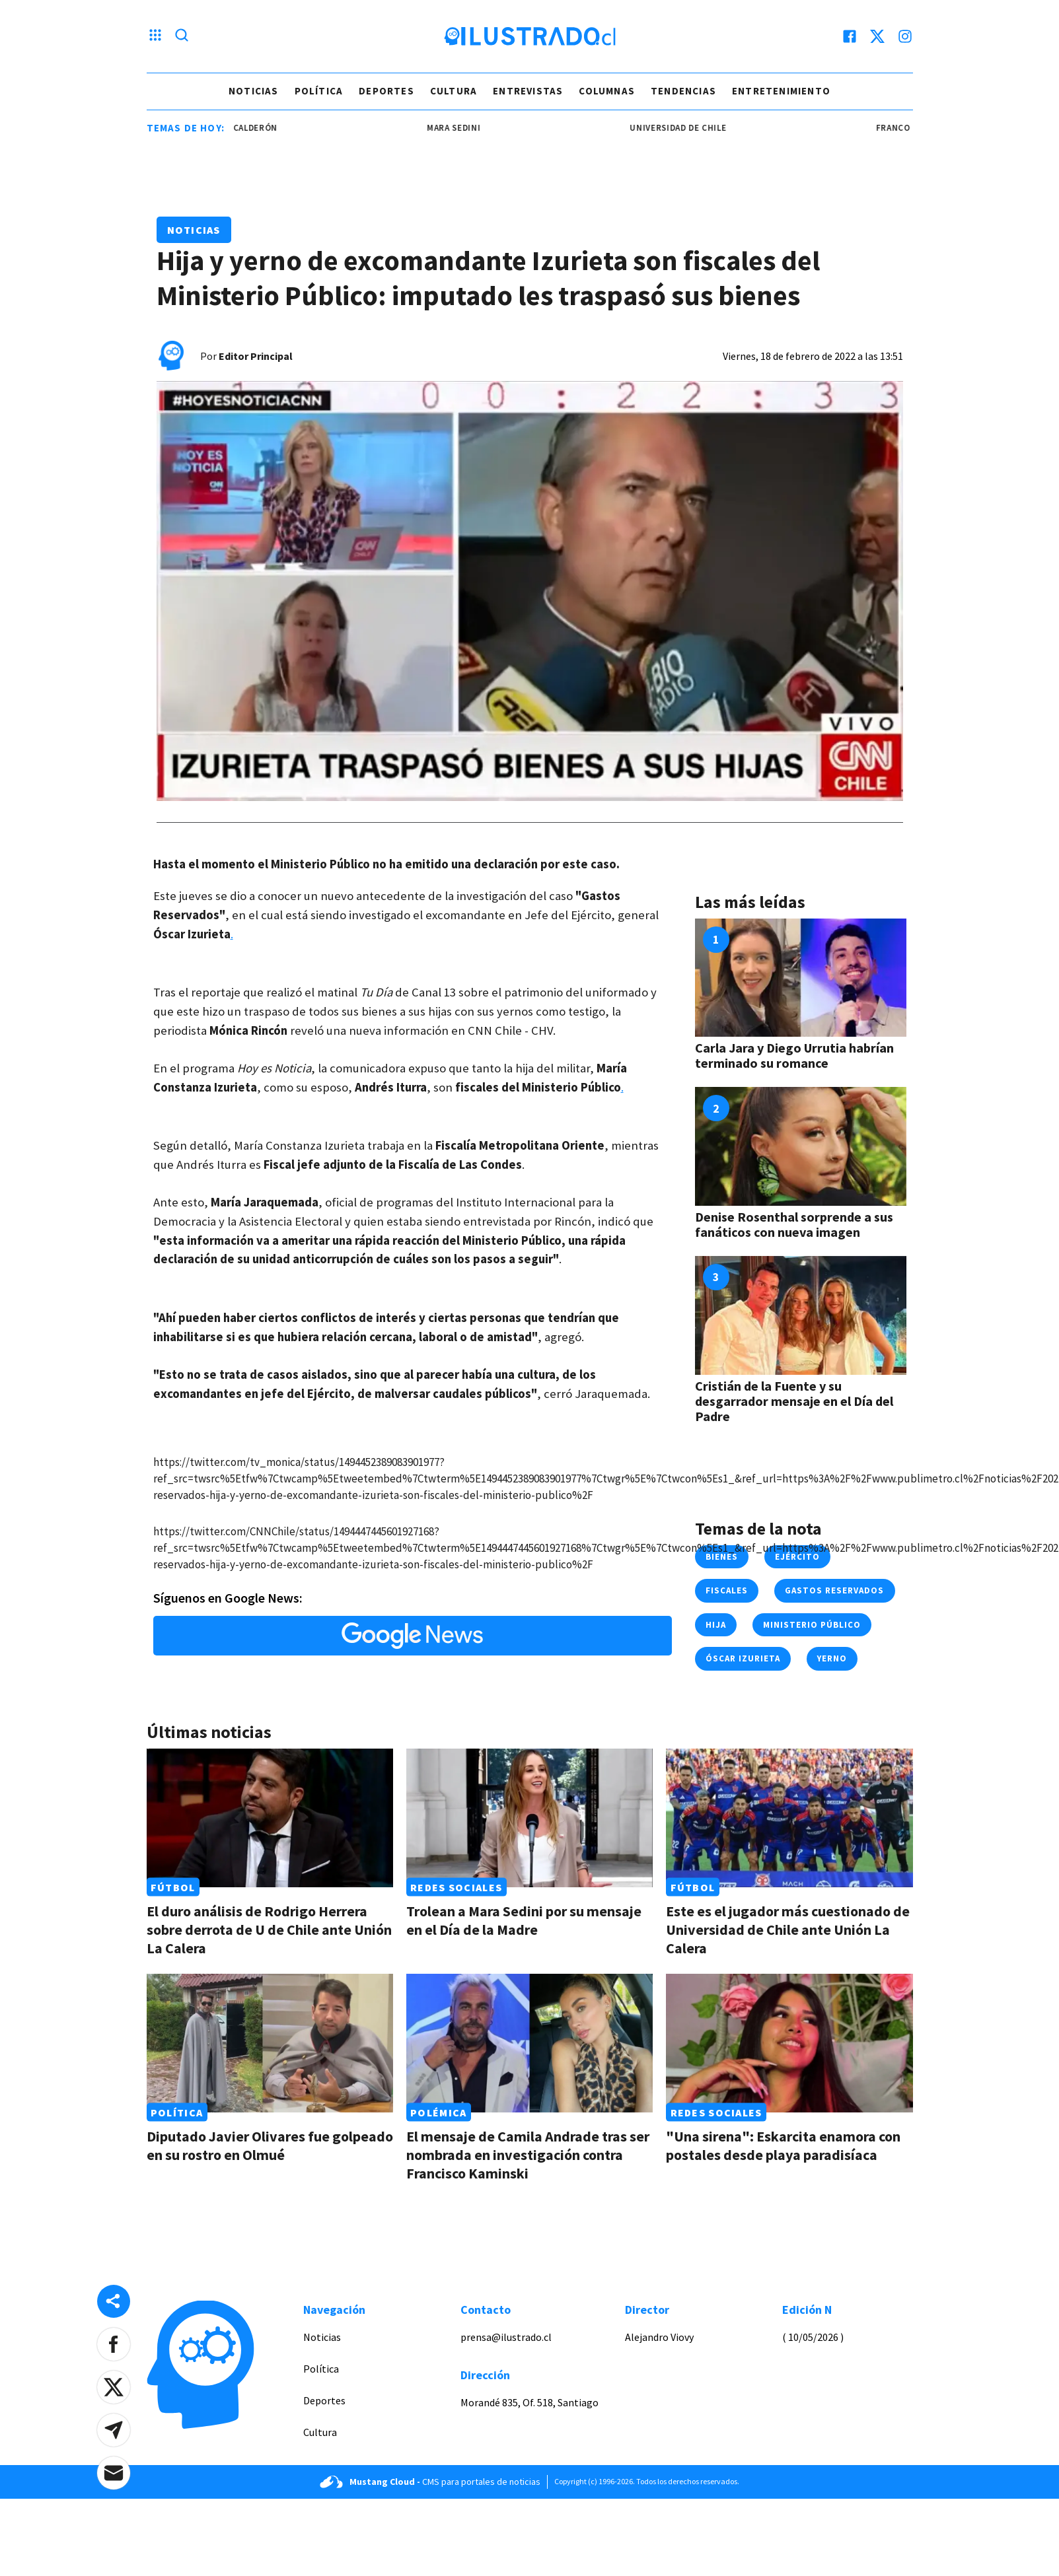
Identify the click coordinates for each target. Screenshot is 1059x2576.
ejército (797, 1556)
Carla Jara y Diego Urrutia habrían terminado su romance (794, 1055)
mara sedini (466, 127)
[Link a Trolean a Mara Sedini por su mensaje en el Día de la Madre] (529, 1818)
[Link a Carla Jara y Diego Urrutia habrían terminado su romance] (800, 978)
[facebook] (849, 36)
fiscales (727, 1590)
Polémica (438, 2112)
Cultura (453, 91)
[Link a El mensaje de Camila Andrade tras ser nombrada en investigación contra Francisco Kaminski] (529, 2043)
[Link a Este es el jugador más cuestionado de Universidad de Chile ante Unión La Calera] (789, 1818)
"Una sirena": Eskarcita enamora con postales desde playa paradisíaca (783, 2145)
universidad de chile (690, 127)
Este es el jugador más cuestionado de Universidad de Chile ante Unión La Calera (788, 1929)
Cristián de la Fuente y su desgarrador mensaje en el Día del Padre (794, 1400)
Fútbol (173, 1887)
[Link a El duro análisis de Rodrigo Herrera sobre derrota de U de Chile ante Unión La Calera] (270, 1818)
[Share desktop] (113, 2301)
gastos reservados (835, 1590)
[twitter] (877, 36)
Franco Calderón (249, 127)
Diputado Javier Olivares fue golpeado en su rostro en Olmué (270, 2145)
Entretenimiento (781, 91)
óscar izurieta (743, 1658)
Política (319, 91)
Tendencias (683, 91)
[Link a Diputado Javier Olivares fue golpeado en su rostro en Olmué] (270, 2043)
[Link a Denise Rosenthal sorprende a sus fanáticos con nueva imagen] (800, 1146)
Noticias (254, 91)
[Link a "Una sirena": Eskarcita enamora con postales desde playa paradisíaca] (789, 2043)
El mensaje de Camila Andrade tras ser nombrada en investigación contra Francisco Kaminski (527, 2154)
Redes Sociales (456, 1887)
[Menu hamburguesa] (155, 36)
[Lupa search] (182, 36)
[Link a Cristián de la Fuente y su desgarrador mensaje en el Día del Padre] (800, 1315)
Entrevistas (528, 91)
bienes (722, 1556)
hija (716, 1624)
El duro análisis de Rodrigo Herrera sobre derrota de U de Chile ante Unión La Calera (269, 1929)
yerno (832, 1658)
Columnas (607, 91)
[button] (113, 2344)
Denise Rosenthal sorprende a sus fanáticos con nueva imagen (794, 1224)
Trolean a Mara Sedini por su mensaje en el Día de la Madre (523, 1920)
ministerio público (812, 1624)
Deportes (386, 91)
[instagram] (905, 36)
